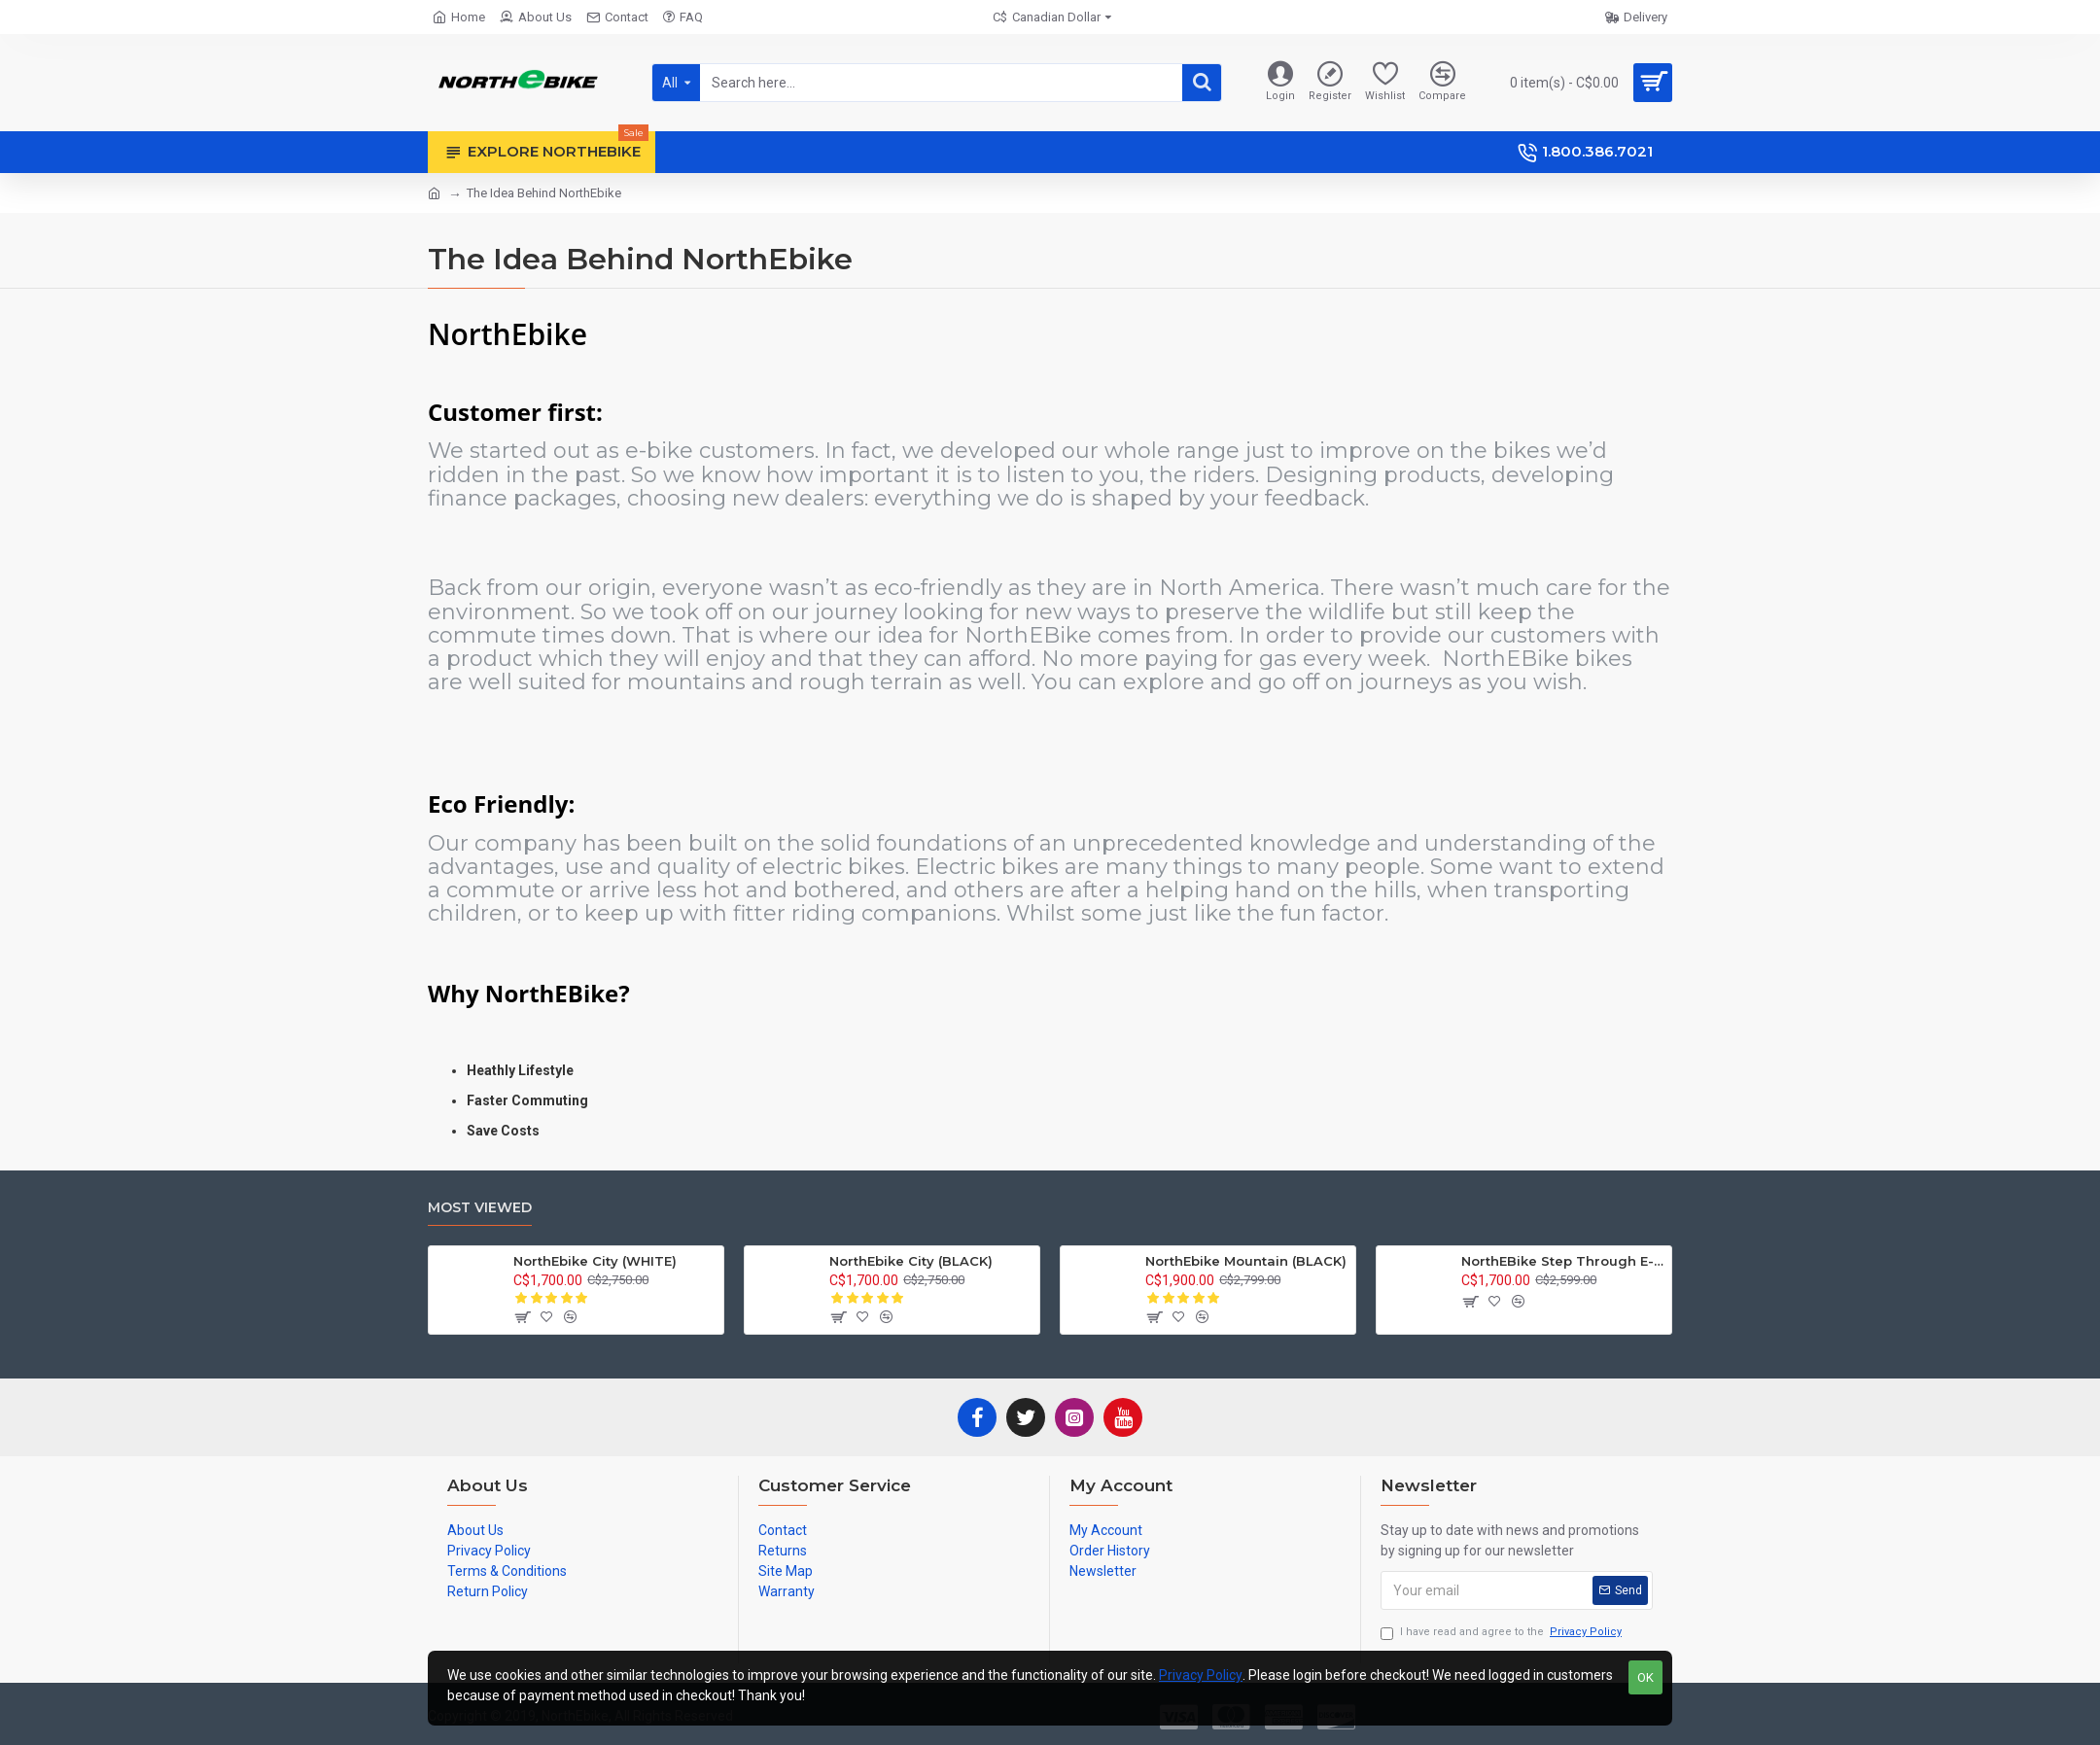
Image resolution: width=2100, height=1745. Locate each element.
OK (1645, 1677)
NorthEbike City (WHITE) (595, 1261)
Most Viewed (480, 1208)
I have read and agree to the (1503, 1632)
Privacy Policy (1200, 1675)
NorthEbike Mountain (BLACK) (1246, 1261)
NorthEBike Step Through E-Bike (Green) (1562, 1261)
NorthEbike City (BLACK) (911, 1261)
